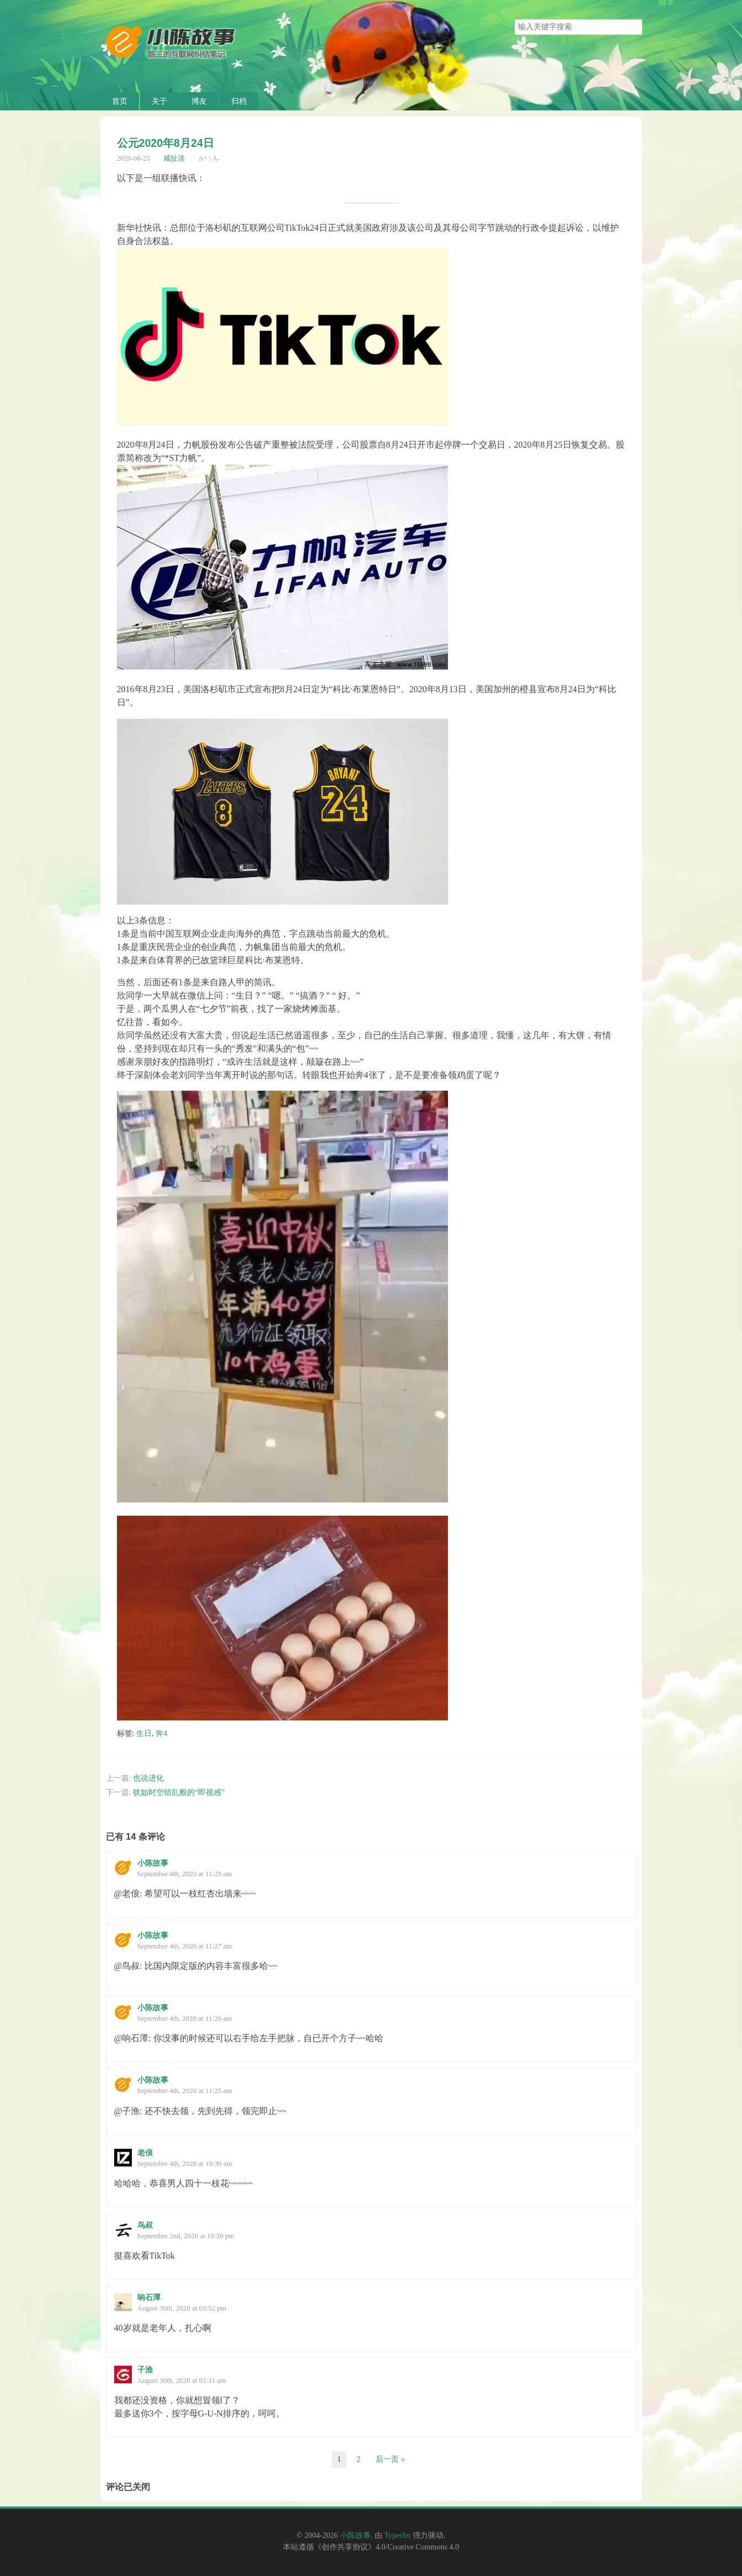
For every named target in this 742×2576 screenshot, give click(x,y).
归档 (239, 101)
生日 (144, 1733)
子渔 (145, 2370)
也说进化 (148, 1778)
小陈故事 (152, 1863)
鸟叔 (145, 2225)
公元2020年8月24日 (165, 143)
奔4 (161, 1733)
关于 (159, 101)
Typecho (397, 2535)
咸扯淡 (174, 158)
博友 (199, 101)
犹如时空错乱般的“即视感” (179, 1792)
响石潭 (149, 2297)
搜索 (633, 27)
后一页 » (390, 2459)
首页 (119, 101)
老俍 (145, 2153)
